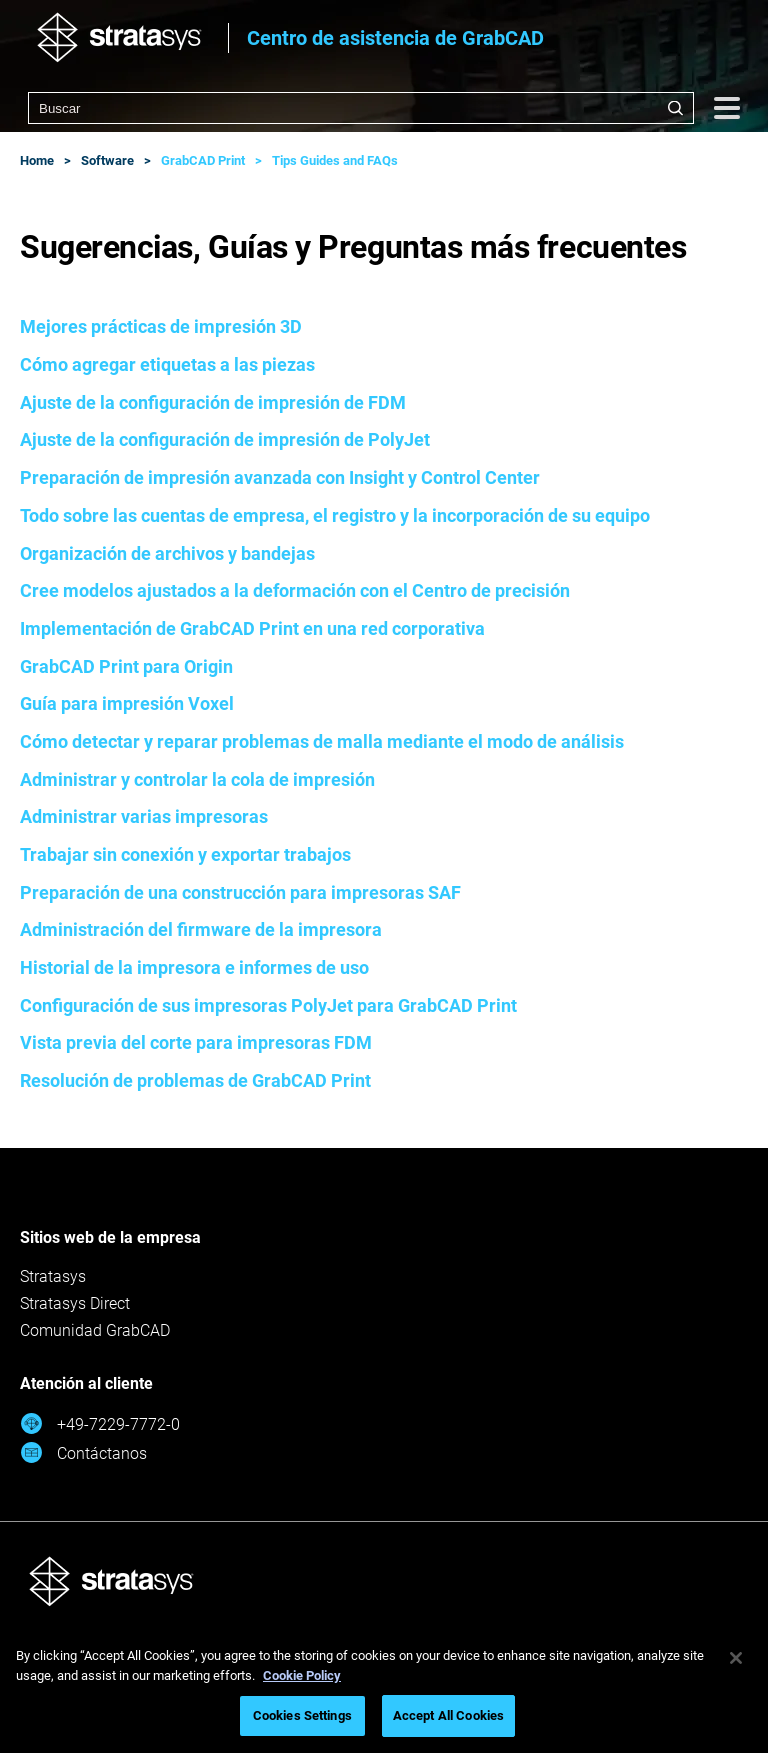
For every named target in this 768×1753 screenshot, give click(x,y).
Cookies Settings (302, 1715)
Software (107, 160)
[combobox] (361, 108)
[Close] (736, 1658)
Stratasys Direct (75, 1303)
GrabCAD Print (203, 160)
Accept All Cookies (448, 1715)
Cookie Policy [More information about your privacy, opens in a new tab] (302, 1675)
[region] (384, 1689)
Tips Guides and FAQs (335, 160)
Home (37, 160)
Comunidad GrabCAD (95, 1330)
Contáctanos (83, 1452)
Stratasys (53, 1276)
